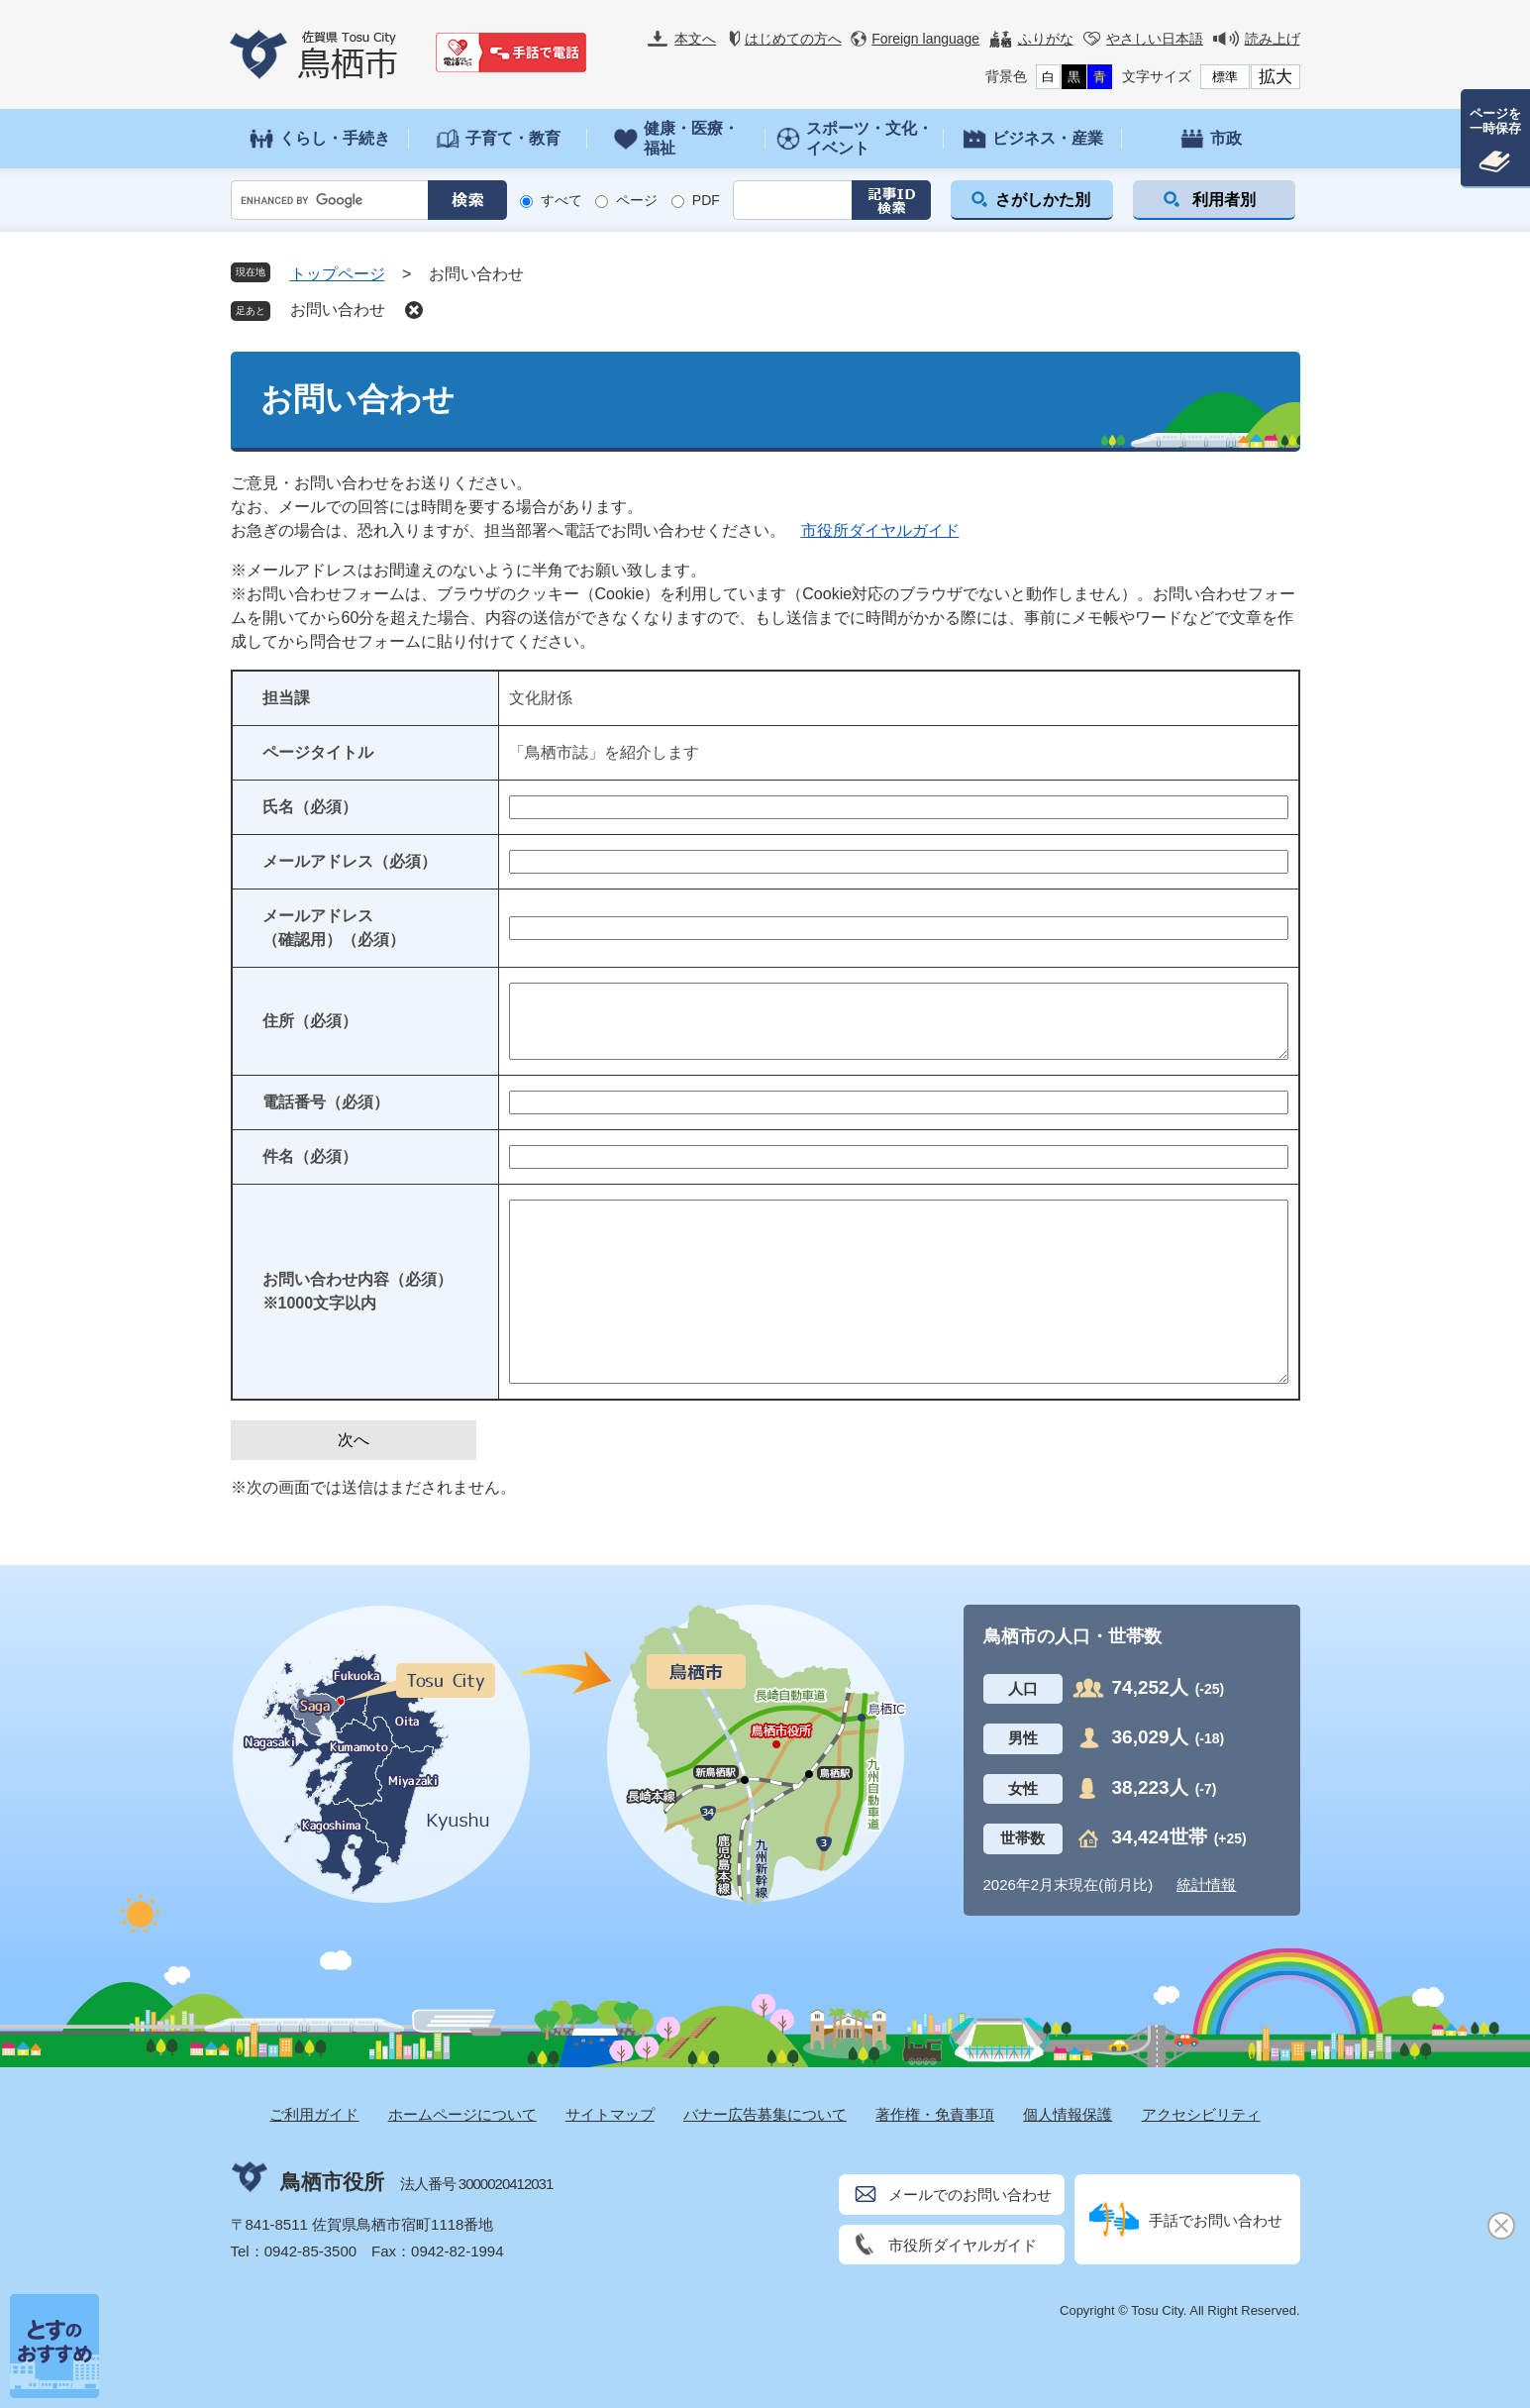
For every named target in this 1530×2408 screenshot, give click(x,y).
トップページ (337, 273)
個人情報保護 (1067, 2114)
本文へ (695, 39)
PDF (706, 200)
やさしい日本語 (1154, 39)
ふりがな (1045, 39)
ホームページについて (462, 2114)
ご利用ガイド (313, 2114)
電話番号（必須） (325, 1102)
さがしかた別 (1042, 199)
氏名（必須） (309, 806)
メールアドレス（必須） (349, 861)
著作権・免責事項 (934, 2114)
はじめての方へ (793, 39)
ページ (637, 200)
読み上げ (1272, 39)
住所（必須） (309, 1020)
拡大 (1275, 76)
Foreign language (925, 39)
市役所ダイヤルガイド (880, 530)
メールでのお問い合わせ (970, 2194)
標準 (1225, 76)
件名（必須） (309, 1156)
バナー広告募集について (765, 2114)
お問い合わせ (337, 309)
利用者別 (1224, 199)
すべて (561, 200)
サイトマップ (610, 2114)
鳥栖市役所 (332, 2181)
